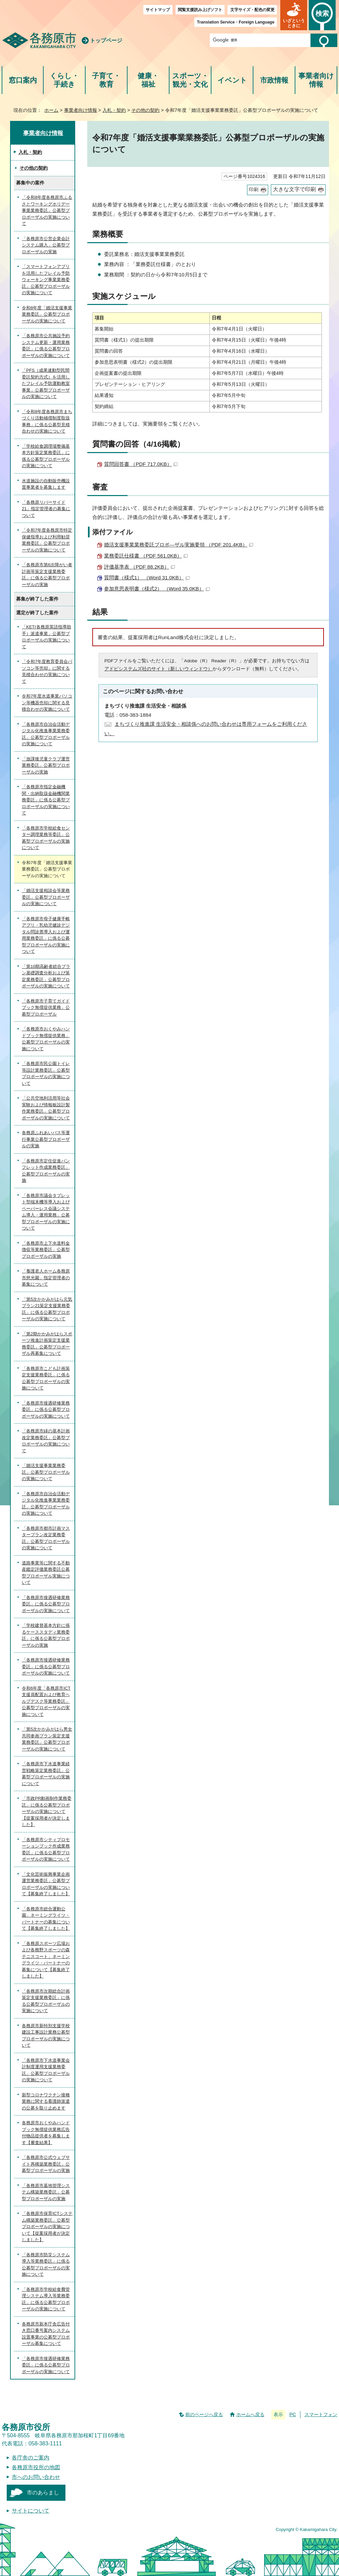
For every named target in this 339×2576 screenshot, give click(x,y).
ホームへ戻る (250, 2414)
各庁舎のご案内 (30, 2457)
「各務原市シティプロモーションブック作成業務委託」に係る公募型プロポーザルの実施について (46, 1849)
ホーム (51, 110)
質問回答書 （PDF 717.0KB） (141, 464)
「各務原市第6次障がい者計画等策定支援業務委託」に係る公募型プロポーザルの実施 (47, 574)
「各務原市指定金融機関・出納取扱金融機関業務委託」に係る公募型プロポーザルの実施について (46, 799)
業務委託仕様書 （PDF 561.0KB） (146, 556)
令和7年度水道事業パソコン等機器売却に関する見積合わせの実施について (47, 703)
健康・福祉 (148, 80)
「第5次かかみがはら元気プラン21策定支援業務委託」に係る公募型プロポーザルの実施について (47, 1309)
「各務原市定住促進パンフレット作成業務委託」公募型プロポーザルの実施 (46, 1170)
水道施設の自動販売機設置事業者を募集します (46, 484)
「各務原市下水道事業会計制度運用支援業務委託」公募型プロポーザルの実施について (46, 2070)
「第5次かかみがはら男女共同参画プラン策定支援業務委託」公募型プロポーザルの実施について (47, 1739)
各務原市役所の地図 (36, 2467)
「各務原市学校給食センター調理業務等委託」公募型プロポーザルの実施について (46, 838)
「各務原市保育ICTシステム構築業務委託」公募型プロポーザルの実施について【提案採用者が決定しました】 (47, 2226)
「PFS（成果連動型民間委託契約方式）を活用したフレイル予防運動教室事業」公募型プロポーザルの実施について (46, 383)
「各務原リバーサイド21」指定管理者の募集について (46, 509)
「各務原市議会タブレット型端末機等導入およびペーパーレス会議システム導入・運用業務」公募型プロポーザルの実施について (46, 1212)
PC (292, 2414)
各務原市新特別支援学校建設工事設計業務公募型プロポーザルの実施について (46, 2035)
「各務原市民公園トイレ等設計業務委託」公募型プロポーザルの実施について (46, 1073)
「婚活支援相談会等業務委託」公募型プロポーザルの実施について (46, 897)
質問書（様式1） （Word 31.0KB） (147, 577)
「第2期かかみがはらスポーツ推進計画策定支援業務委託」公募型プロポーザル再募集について (47, 1343)
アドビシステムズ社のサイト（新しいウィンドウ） (158, 668)
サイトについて (30, 2511)
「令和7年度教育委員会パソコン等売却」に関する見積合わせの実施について (47, 671)
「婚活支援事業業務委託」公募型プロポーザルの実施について (46, 1472)
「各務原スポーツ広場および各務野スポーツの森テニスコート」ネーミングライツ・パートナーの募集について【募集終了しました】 (46, 1960)
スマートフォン (320, 2414)
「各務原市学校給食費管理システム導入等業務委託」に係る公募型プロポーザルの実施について (46, 2299)
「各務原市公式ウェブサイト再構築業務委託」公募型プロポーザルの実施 (46, 2164)
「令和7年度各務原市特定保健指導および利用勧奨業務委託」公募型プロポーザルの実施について (47, 540)
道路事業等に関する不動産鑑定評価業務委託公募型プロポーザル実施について (46, 1572)
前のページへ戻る (204, 2414)
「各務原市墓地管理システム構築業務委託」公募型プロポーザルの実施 (46, 2192)
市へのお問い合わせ (36, 2477)
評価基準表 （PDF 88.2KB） (139, 567)
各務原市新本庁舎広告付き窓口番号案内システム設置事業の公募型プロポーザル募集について (46, 2333)
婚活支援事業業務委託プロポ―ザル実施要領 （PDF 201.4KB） (178, 544)
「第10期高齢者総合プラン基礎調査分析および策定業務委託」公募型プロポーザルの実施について (46, 976)
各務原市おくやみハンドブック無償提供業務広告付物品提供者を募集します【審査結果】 (46, 2132)
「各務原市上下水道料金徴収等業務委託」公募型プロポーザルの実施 (46, 1250)
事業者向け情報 (316, 80)
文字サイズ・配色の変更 (252, 9)
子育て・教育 (106, 80)
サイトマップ (158, 9)
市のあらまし (43, 2492)
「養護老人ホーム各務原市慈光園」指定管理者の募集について (46, 1278)
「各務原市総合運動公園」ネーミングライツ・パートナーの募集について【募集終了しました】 (46, 1918)
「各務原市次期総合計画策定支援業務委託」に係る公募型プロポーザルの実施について (46, 2001)
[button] (293, 15)
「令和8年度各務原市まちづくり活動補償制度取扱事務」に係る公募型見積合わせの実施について (47, 421)
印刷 (253, 189)
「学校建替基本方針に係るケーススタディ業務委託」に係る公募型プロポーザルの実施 (46, 1635)
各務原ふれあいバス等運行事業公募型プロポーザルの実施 (46, 1139)
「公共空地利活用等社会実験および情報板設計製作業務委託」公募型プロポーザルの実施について (46, 1108)
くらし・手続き (64, 80)
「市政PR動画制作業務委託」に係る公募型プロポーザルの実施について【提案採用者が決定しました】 (46, 1811)
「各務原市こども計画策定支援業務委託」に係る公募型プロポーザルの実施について (46, 1378)
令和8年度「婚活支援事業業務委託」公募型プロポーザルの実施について (47, 314)
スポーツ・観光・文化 (190, 80)
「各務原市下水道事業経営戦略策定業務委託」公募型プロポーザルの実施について (46, 1773)
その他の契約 (145, 110)
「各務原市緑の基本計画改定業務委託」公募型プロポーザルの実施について (46, 1440)
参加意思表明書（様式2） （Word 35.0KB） (157, 588)
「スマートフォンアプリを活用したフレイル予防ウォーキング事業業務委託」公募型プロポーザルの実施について (46, 279)
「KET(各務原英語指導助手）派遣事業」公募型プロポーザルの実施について (46, 636)
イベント (232, 80)
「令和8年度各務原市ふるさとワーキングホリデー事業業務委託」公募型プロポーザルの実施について (47, 210)
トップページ (106, 40)
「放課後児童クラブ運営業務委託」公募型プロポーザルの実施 (46, 765)
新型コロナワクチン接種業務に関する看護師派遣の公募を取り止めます (46, 2101)
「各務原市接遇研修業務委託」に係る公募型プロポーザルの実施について (46, 1410)
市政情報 (274, 80)
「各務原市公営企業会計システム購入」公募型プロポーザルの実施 (46, 245)
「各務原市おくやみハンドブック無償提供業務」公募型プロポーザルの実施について (46, 1038)
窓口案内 (23, 80)
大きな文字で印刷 (294, 189)
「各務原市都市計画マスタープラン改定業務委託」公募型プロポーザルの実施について (46, 1538)
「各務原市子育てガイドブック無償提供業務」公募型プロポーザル (46, 1007)
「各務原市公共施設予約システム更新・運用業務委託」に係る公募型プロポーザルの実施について (46, 345)
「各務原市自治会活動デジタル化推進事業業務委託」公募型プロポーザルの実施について (46, 734)
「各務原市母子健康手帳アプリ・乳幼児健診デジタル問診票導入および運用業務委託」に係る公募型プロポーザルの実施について (46, 935)
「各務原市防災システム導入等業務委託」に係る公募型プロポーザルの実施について (46, 2264)
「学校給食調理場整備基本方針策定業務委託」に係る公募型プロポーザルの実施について (46, 456)
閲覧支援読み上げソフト (200, 9)
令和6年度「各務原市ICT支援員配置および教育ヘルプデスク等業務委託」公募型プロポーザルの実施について (46, 1701)
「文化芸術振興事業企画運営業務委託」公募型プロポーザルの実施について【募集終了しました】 (46, 1884)
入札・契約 (114, 110)
